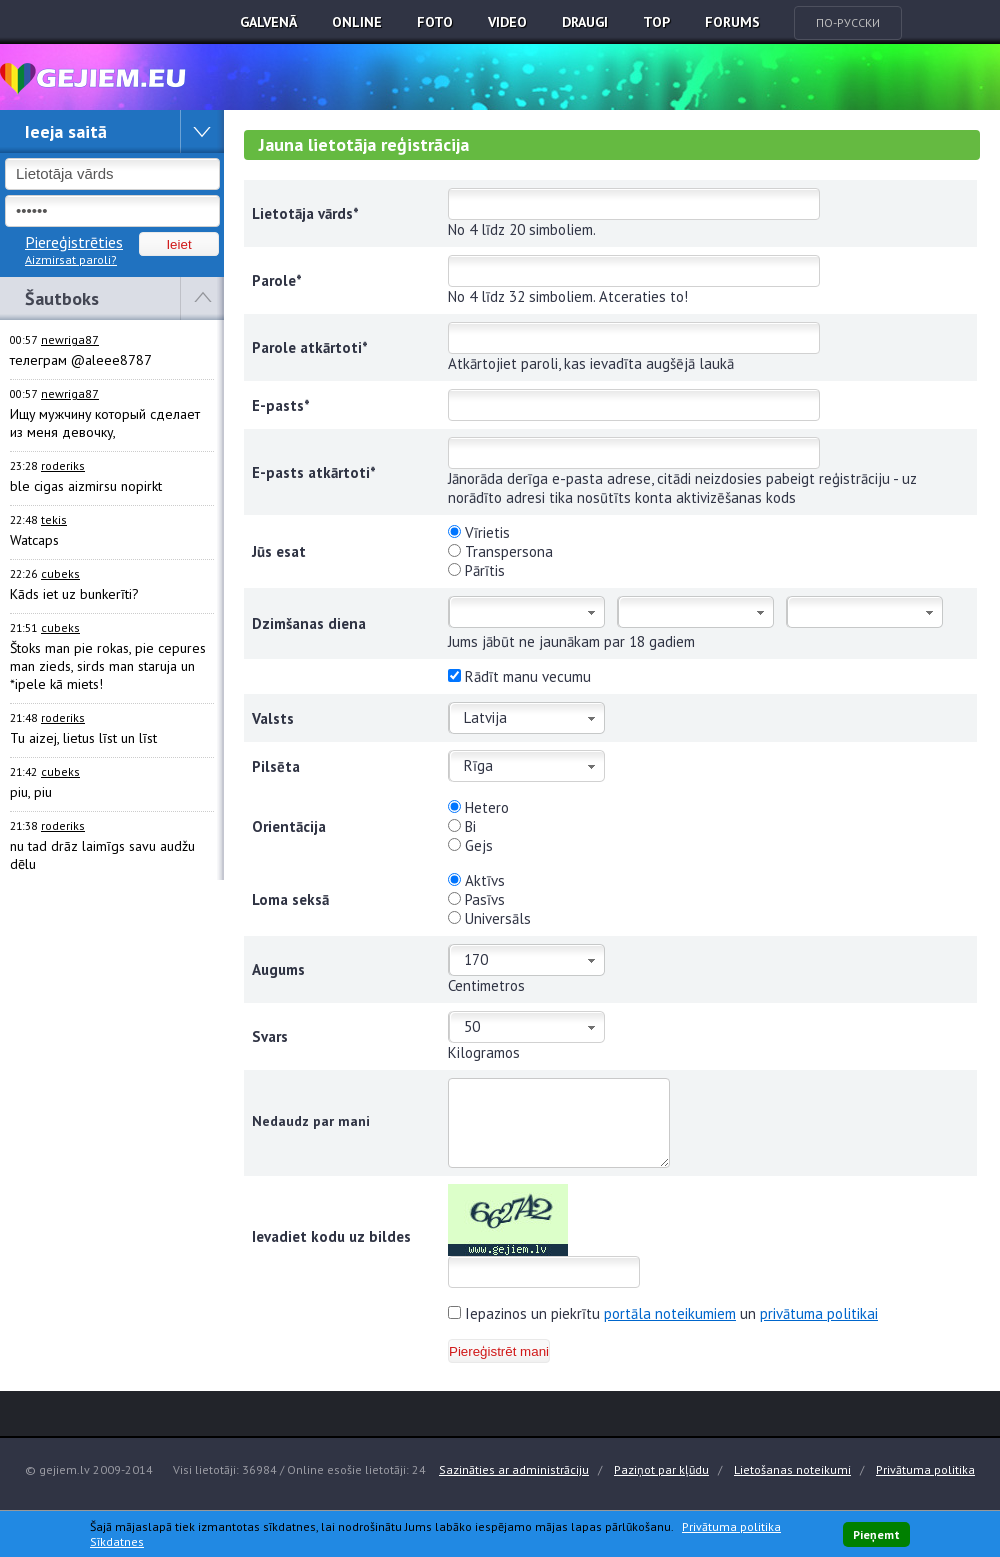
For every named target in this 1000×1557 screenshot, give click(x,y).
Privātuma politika (925, 1469)
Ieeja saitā (66, 131)
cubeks (60, 573)
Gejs (470, 845)
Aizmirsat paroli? (71, 259)
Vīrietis (479, 532)
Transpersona (500, 551)
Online (357, 22)
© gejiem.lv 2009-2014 (89, 1469)
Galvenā (268, 22)
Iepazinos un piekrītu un (663, 1313)
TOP (656, 22)
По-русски (848, 22)
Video (507, 22)
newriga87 (70, 339)
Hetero (478, 807)
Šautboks (62, 298)
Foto (435, 22)
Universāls (489, 918)
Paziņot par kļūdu (661, 1469)
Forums (732, 22)
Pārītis (476, 570)
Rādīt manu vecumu (519, 676)
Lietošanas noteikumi (792, 1469)
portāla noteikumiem (670, 1313)
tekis (54, 519)
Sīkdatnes (117, 1541)
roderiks (63, 465)
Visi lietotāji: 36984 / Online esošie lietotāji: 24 (299, 1469)
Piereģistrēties (74, 242)
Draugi (585, 22)
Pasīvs (476, 899)
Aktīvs (476, 880)
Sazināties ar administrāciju (514, 1469)
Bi (462, 826)
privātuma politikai (819, 1313)
